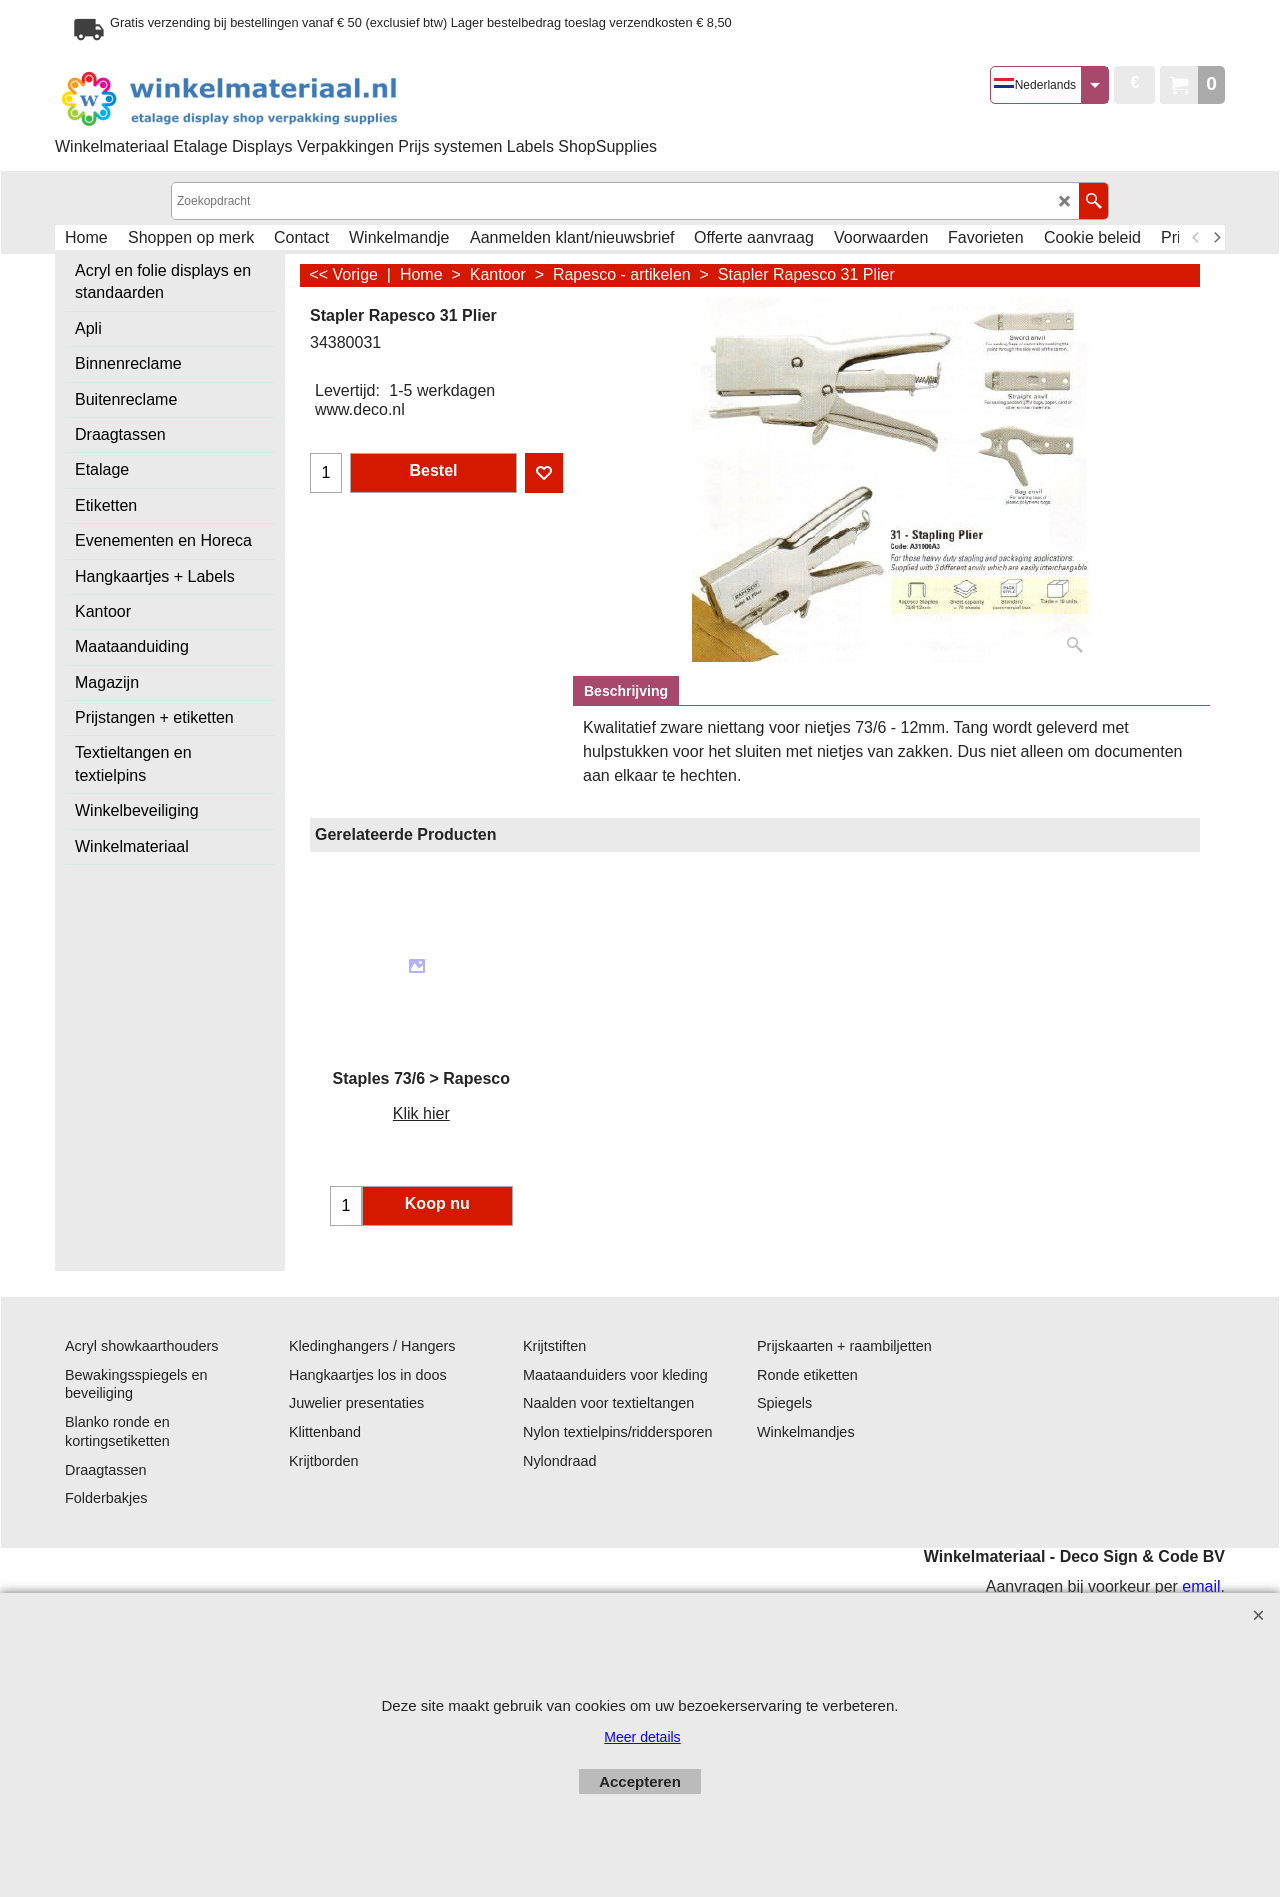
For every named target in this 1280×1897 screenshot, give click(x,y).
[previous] (1196, 238)
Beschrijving (626, 691)
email (1201, 1586)
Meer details (642, 1737)
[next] (1216, 238)
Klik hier (421, 1113)
